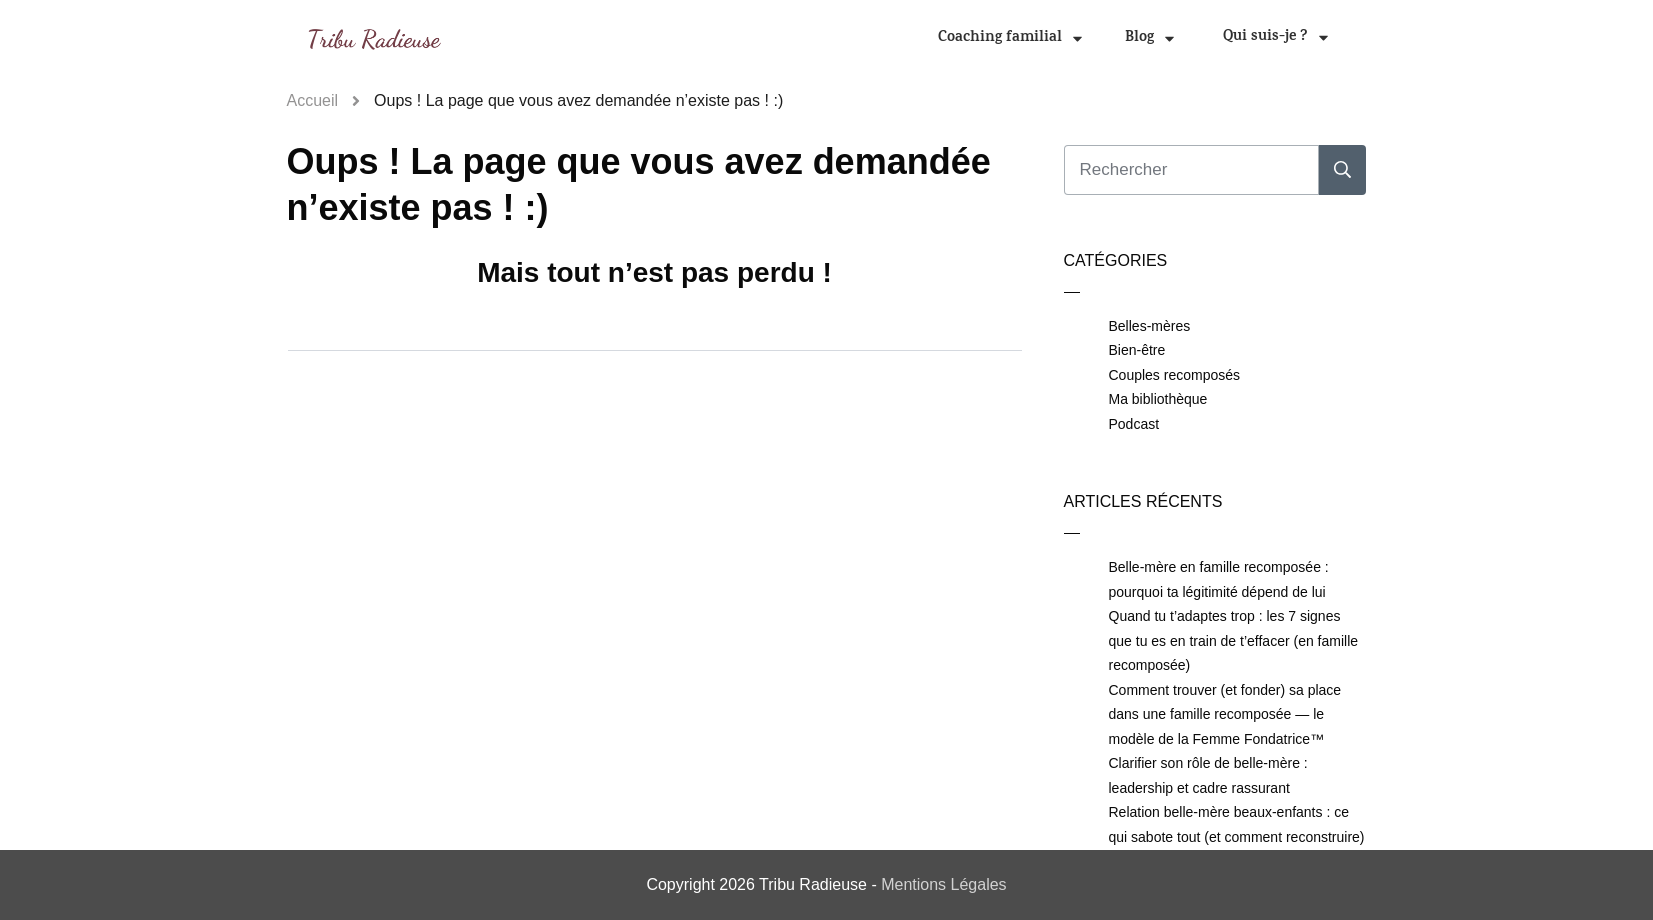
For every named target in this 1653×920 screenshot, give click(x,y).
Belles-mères (1150, 326)
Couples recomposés (1175, 375)
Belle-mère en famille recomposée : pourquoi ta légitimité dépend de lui (1219, 579)
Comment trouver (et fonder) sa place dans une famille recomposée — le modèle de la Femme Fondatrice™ (1225, 714)
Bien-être (1137, 350)
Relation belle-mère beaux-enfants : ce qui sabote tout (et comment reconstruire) (1237, 824)
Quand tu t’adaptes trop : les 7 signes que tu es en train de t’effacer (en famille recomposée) (1234, 640)
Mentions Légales (943, 884)
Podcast (1134, 424)
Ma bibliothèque (1158, 399)
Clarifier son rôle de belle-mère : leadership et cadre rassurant (1208, 775)
